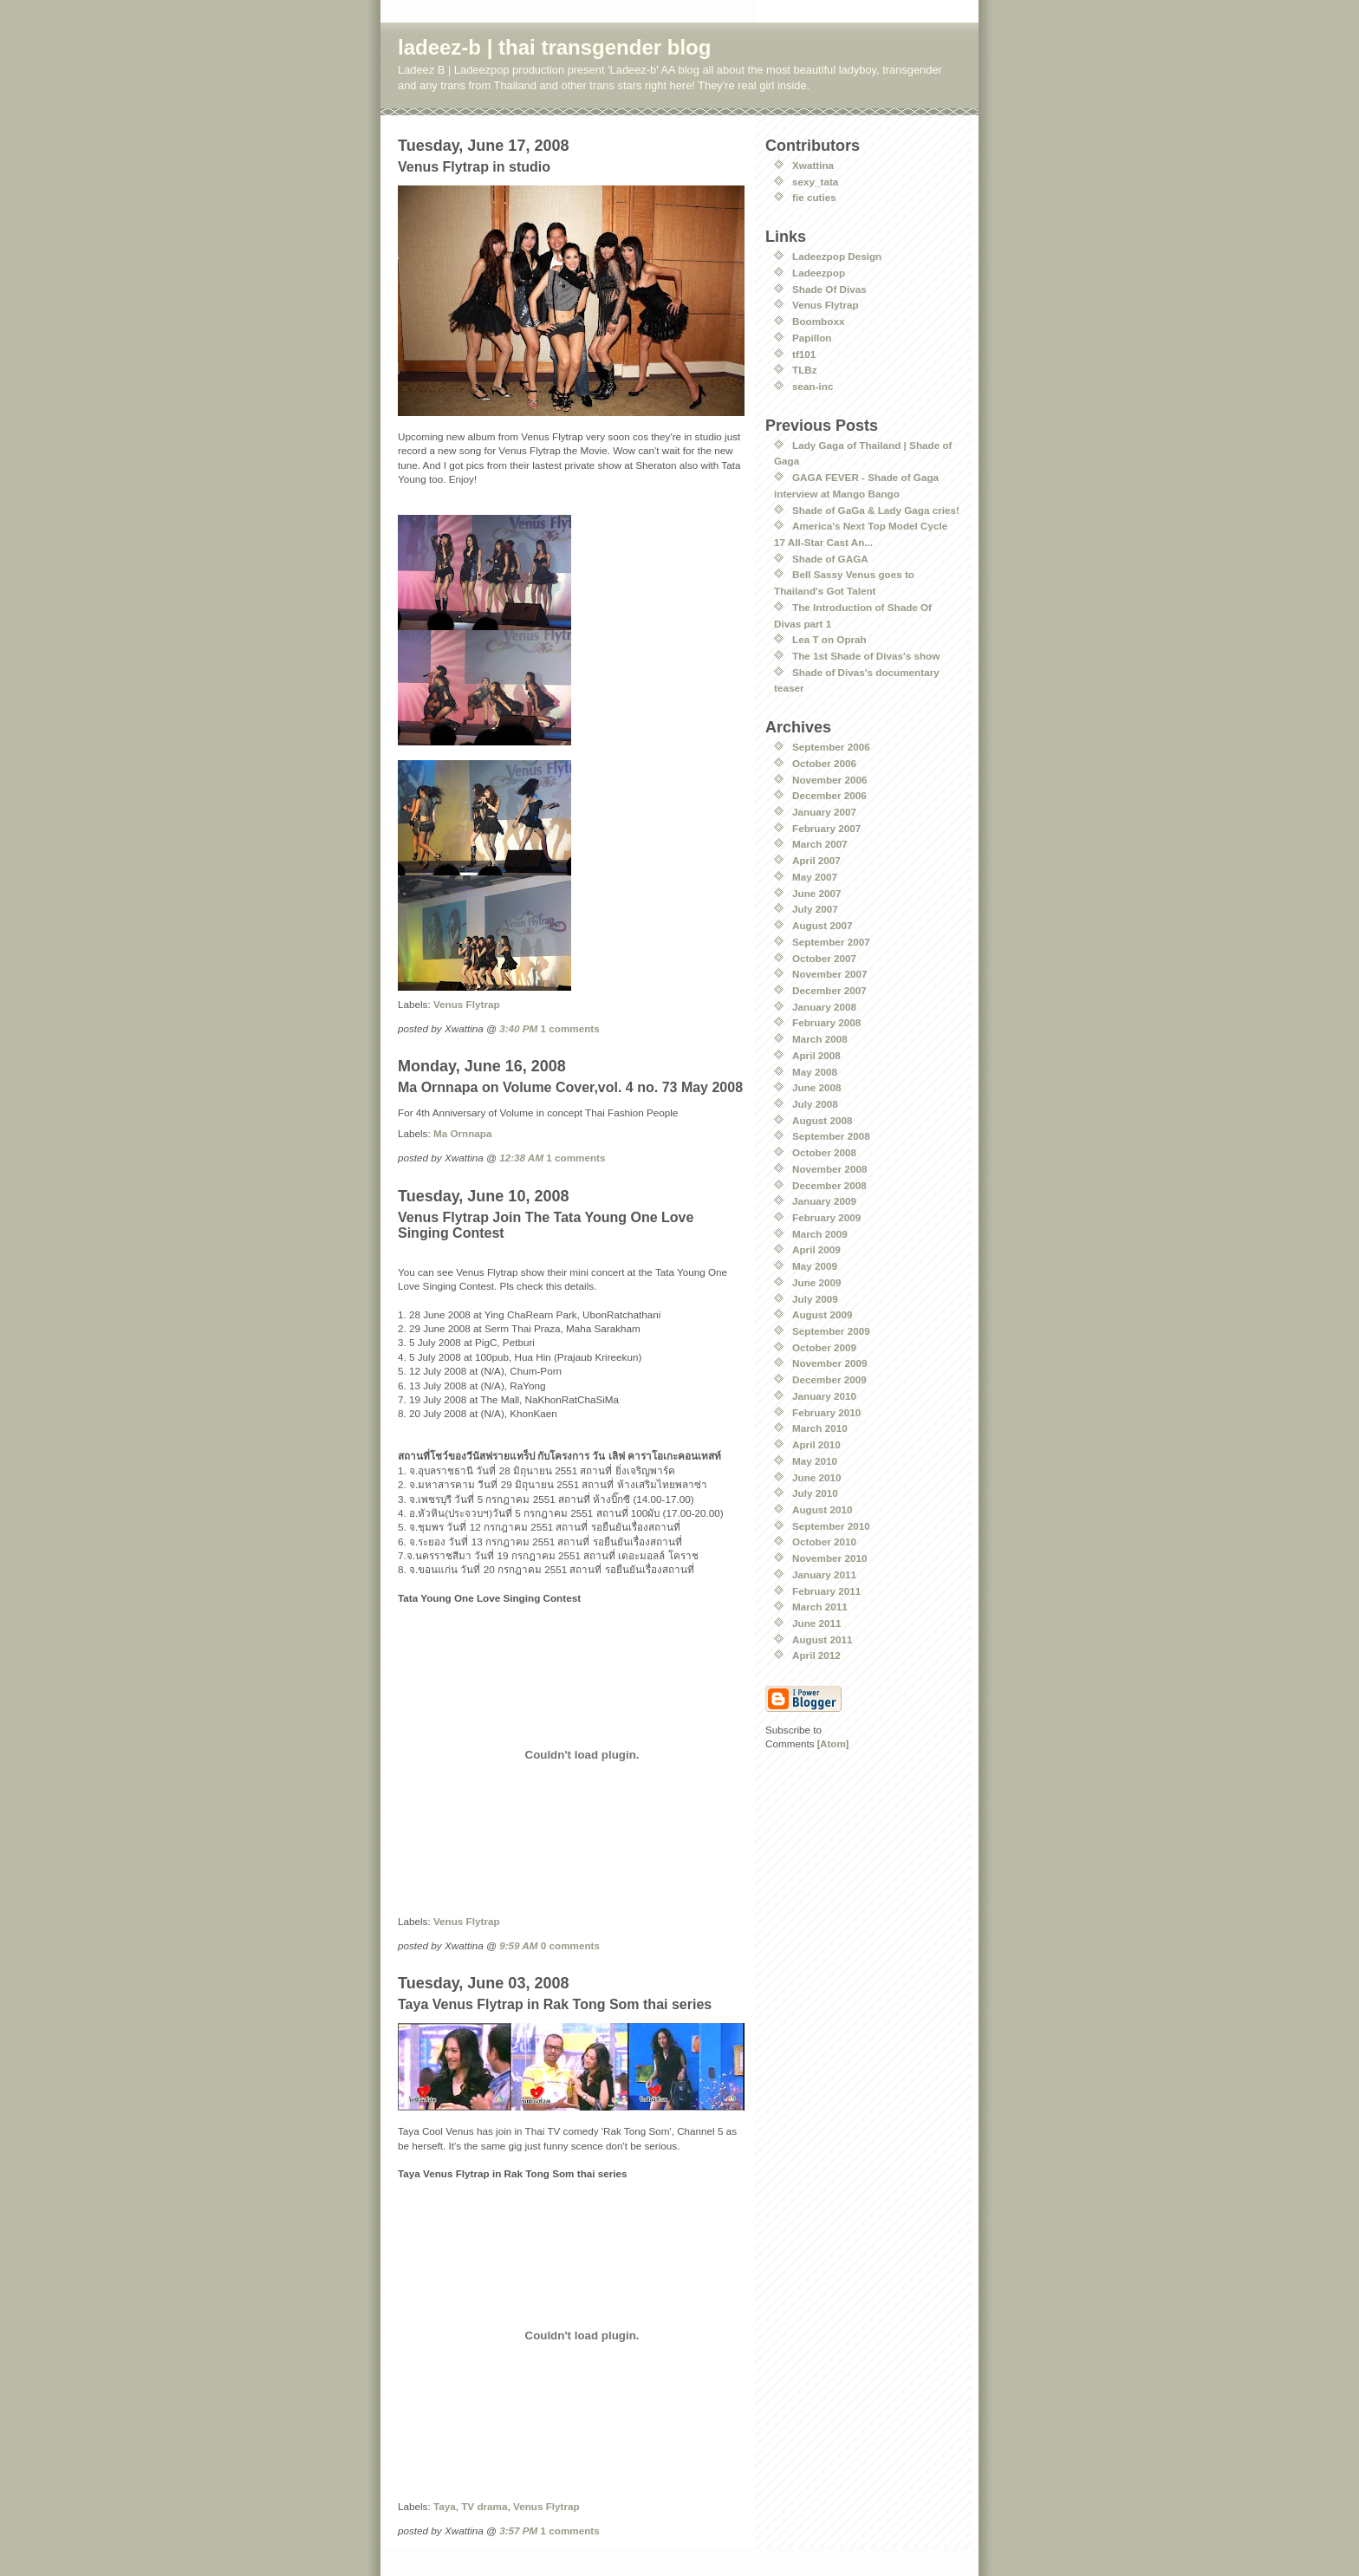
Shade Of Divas (829, 289)
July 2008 (815, 1103)
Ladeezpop (818, 272)
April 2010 (816, 1444)
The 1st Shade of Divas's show (866, 655)
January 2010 (824, 1396)
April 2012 (816, 1655)
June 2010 (817, 1477)
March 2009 (820, 1233)
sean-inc (812, 386)
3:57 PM (518, 2530)
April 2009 (816, 1249)
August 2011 (822, 1639)
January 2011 (824, 1574)
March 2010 (820, 1428)
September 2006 (831, 746)
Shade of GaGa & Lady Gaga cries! (875, 510)
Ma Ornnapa (462, 1133)
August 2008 (822, 1120)
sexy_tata (815, 181)
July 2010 (815, 1493)
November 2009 (829, 1363)
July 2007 (815, 908)
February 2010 (826, 1412)
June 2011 (817, 1623)
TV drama (484, 2506)
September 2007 (831, 941)
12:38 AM (521, 1157)
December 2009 (829, 1379)
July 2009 (815, 1298)
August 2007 (822, 925)
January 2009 (824, 1201)
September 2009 (831, 1331)
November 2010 (829, 1558)
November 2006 (829, 779)
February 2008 (826, 1022)
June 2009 (817, 1282)
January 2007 (824, 811)
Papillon (811, 337)
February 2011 (826, 1591)
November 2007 (829, 973)
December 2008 (829, 1185)
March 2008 (820, 1038)
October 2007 (824, 958)
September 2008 (831, 1136)
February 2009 (826, 1217)
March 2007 (820, 843)
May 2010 (814, 1461)
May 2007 (814, 876)
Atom (833, 1743)
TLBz (804, 369)
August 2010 (822, 1509)
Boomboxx (818, 321)
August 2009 (822, 1314)
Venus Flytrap (466, 1004)
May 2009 (814, 1266)
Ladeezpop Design (836, 256)
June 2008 (817, 1087)
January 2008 (824, 1006)
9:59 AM (518, 1945)
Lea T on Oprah (829, 639)
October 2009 (824, 1347)
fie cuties (814, 197)
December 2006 (829, 795)
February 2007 (826, 828)
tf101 (804, 354)
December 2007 (829, 990)
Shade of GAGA (830, 558)
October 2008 (824, 1152)
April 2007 (816, 860)
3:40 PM (518, 1028)
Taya (444, 2506)
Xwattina (813, 165)
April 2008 (816, 1055)
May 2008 (814, 1071)
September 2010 (831, 1526)
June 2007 (817, 893)
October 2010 (824, 1541)
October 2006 (824, 763)
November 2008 (829, 1168)
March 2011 (820, 1606)
